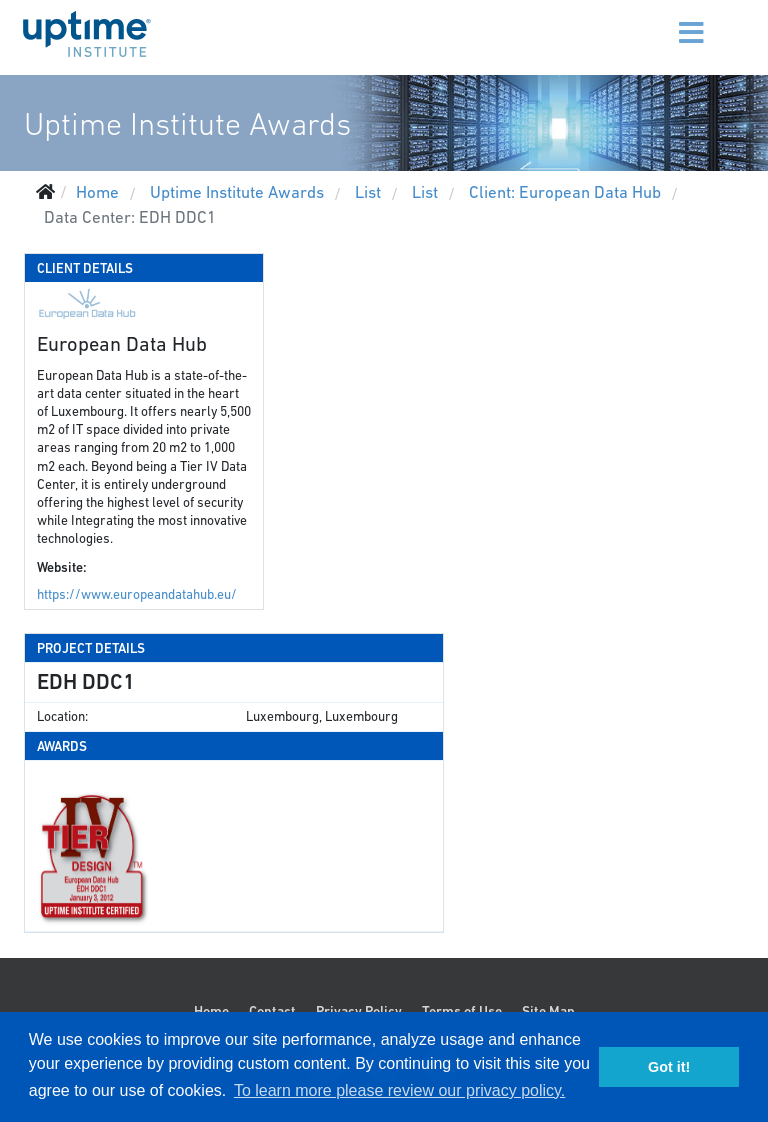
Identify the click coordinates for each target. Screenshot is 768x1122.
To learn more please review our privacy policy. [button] (399, 1090)
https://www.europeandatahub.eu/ (137, 594)
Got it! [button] (669, 1067)
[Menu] (666, 20)
